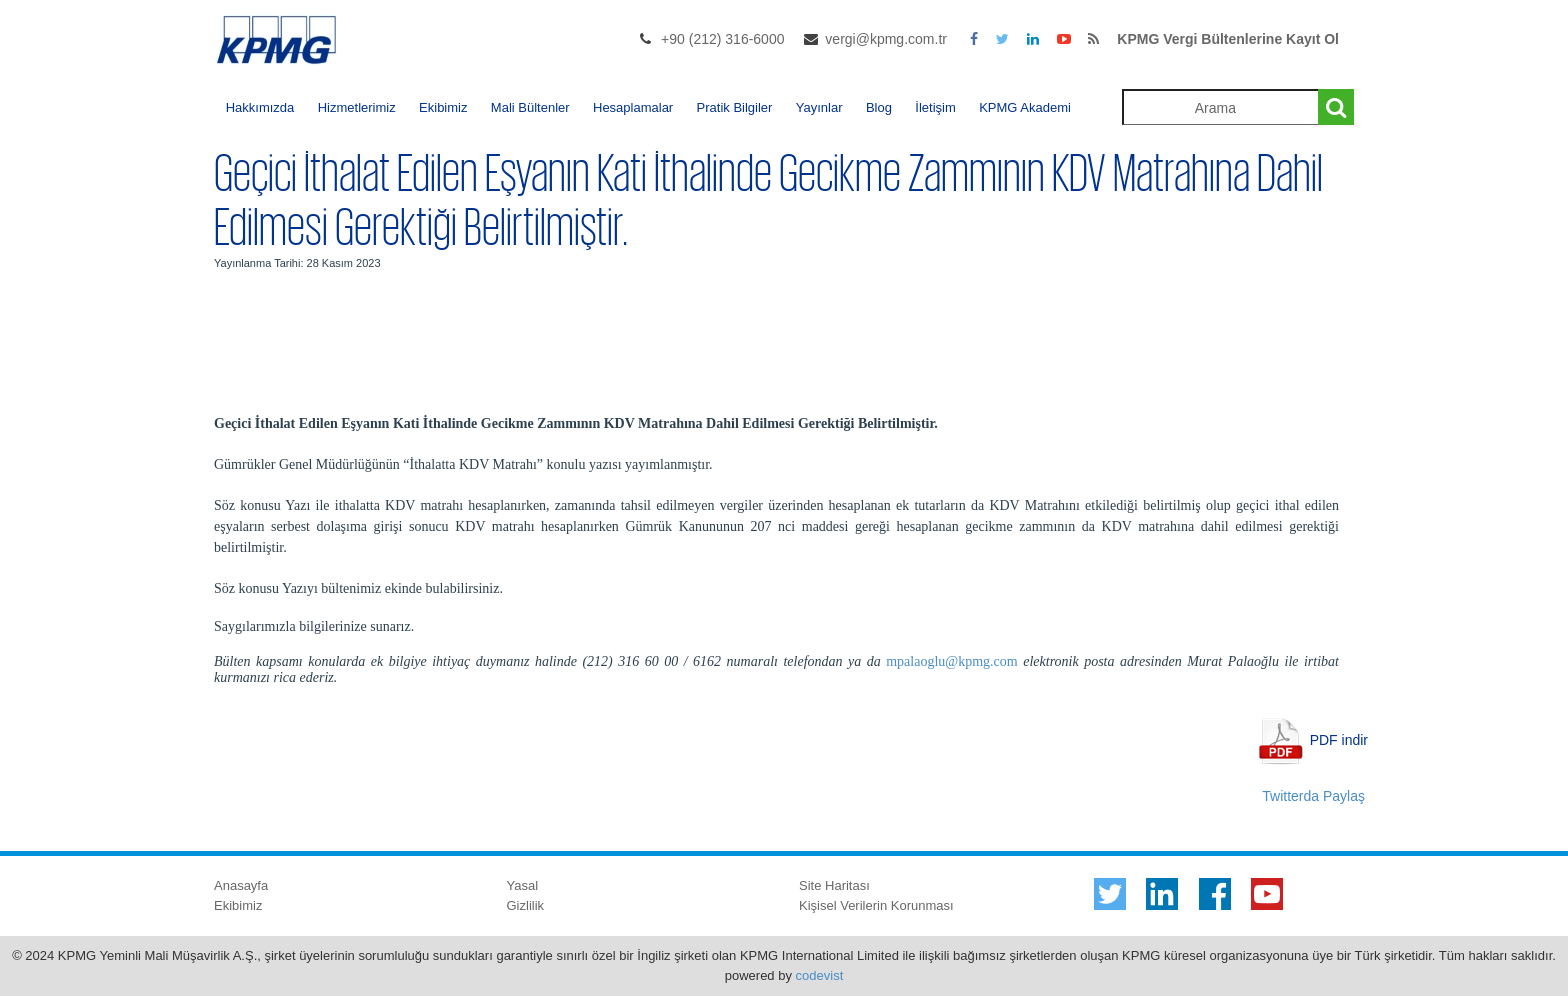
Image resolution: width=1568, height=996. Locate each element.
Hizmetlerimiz (357, 107)
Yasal (523, 885)
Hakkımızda (260, 107)
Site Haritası (834, 885)
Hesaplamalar (633, 107)
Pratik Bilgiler (735, 107)
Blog (879, 107)
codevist (820, 975)
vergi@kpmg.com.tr (886, 39)
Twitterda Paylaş (1313, 796)
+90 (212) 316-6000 (722, 39)
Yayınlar (819, 107)
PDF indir (1339, 739)
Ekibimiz (443, 107)
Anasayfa (241, 885)
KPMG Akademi (1025, 107)
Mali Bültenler (530, 107)
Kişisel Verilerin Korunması (876, 905)
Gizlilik (526, 905)
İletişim (935, 107)
